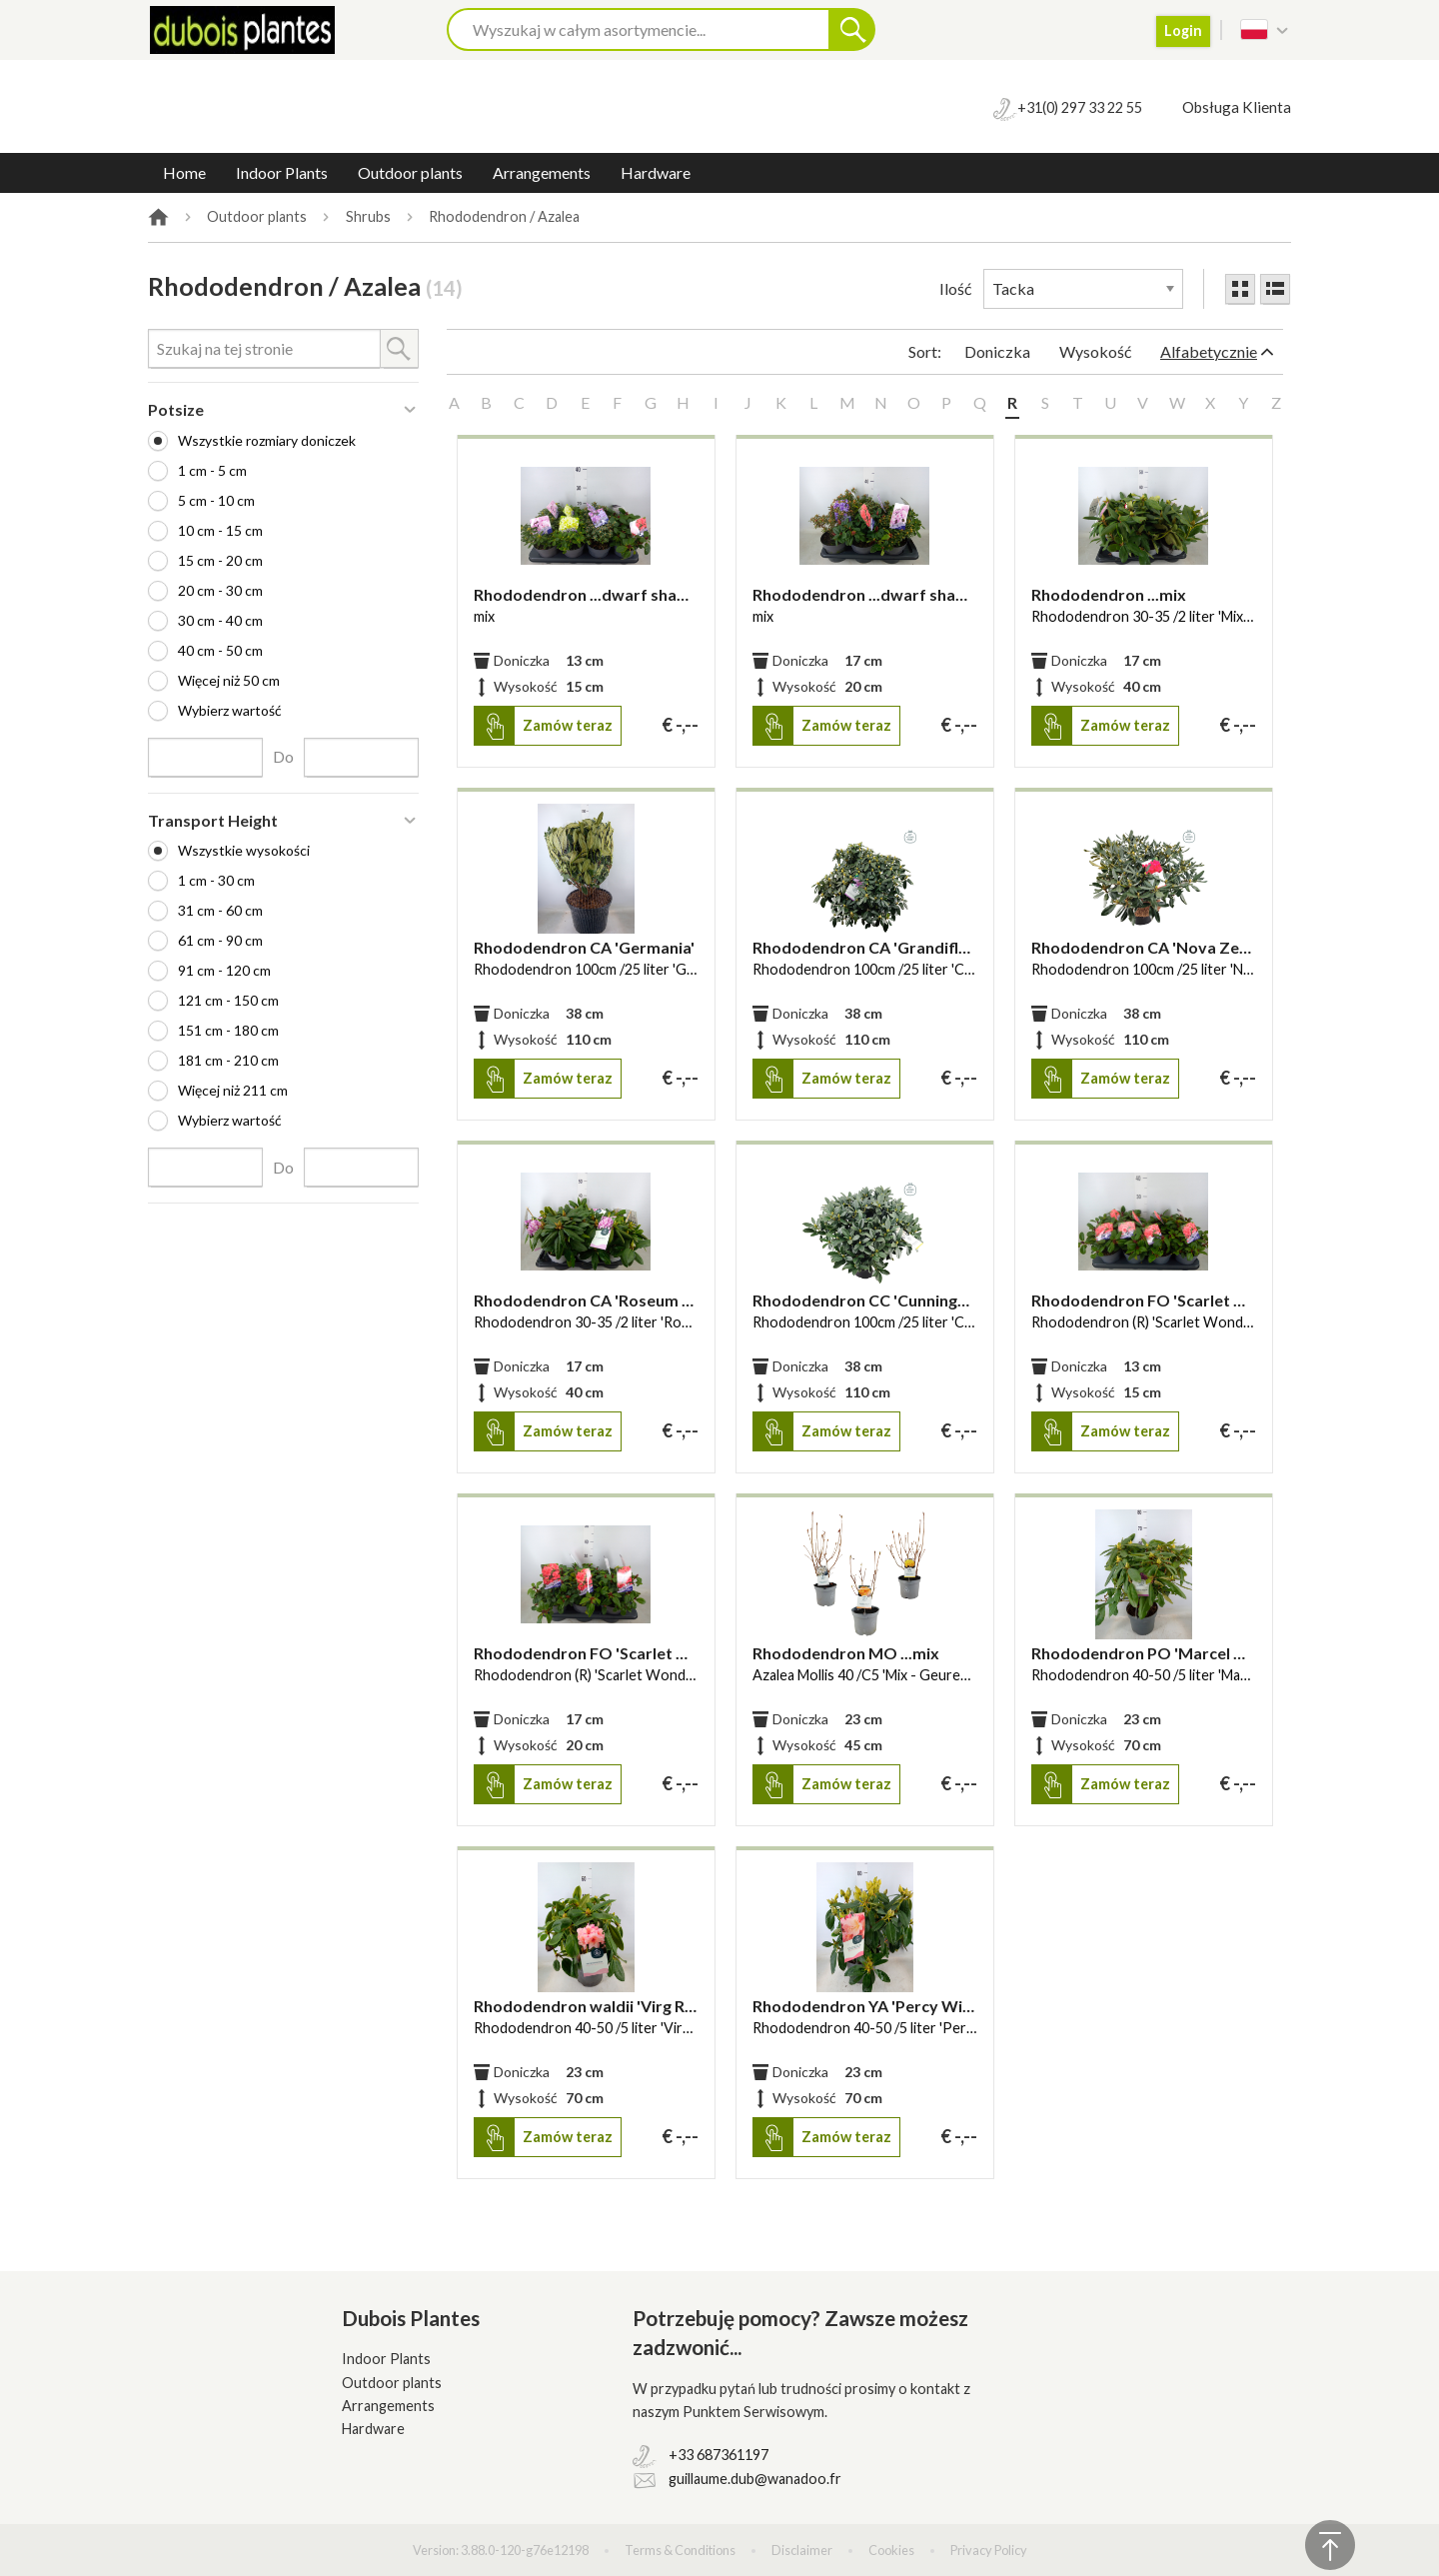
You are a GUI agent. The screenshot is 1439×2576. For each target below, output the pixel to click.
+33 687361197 (718, 2454)
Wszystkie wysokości (244, 850)
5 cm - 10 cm (216, 500)
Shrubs (368, 217)
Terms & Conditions (680, 2550)
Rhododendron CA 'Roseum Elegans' (586, 1299)
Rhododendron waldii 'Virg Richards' (586, 2005)
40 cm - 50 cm (220, 650)
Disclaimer (801, 2550)
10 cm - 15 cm (220, 530)
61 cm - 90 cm (220, 940)
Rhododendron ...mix (1108, 594)
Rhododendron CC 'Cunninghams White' (864, 1299)
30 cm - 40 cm (220, 620)
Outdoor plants (410, 172)
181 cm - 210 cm (228, 1060)
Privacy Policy (988, 2550)
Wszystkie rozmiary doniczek (267, 440)
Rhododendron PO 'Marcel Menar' (1143, 1652)
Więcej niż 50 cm (229, 680)
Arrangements (542, 172)
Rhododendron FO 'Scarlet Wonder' (1143, 1299)
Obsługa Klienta (1236, 107)
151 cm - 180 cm (228, 1030)
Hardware (656, 172)
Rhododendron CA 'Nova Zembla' (1143, 947)
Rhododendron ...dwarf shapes (586, 594)
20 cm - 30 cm (220, 590)
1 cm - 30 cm (216, 880)
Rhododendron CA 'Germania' (584, 947)
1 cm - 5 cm (212, 470)
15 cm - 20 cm (220, 560)
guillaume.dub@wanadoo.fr (755, 2478)
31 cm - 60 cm (220, 910)
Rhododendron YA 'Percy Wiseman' (864, 2005)
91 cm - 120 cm (224, 970)
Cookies (891, 2550)
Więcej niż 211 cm (233, 1090)
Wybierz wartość (230, 710)
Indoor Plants (282, 172)
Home (184, 172)
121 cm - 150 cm (228, 1000)
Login (1183, 30)
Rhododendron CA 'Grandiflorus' (864, 947)
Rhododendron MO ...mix (845, 1652)
